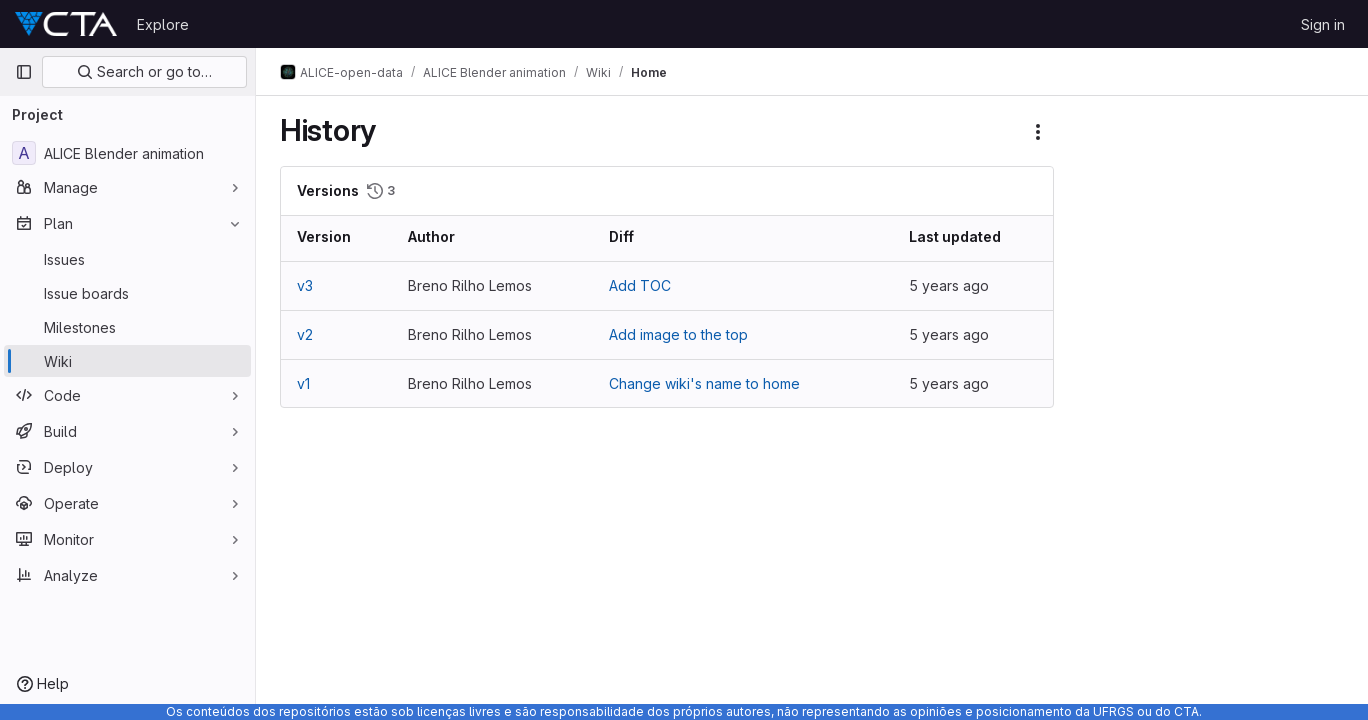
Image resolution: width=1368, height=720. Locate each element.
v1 (303, 383)
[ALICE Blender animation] (127, 153)
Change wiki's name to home (704, 383)
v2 (305, 334)
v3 (305, 285)
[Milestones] (127, 327)
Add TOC (640, 285)
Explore (163, 24)
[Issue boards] (127, 293)
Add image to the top (678, 334)
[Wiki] (127, 361)
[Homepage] (66, 24)
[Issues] (127, 259)
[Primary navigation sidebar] (24, 72)
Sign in (1323, 24)
